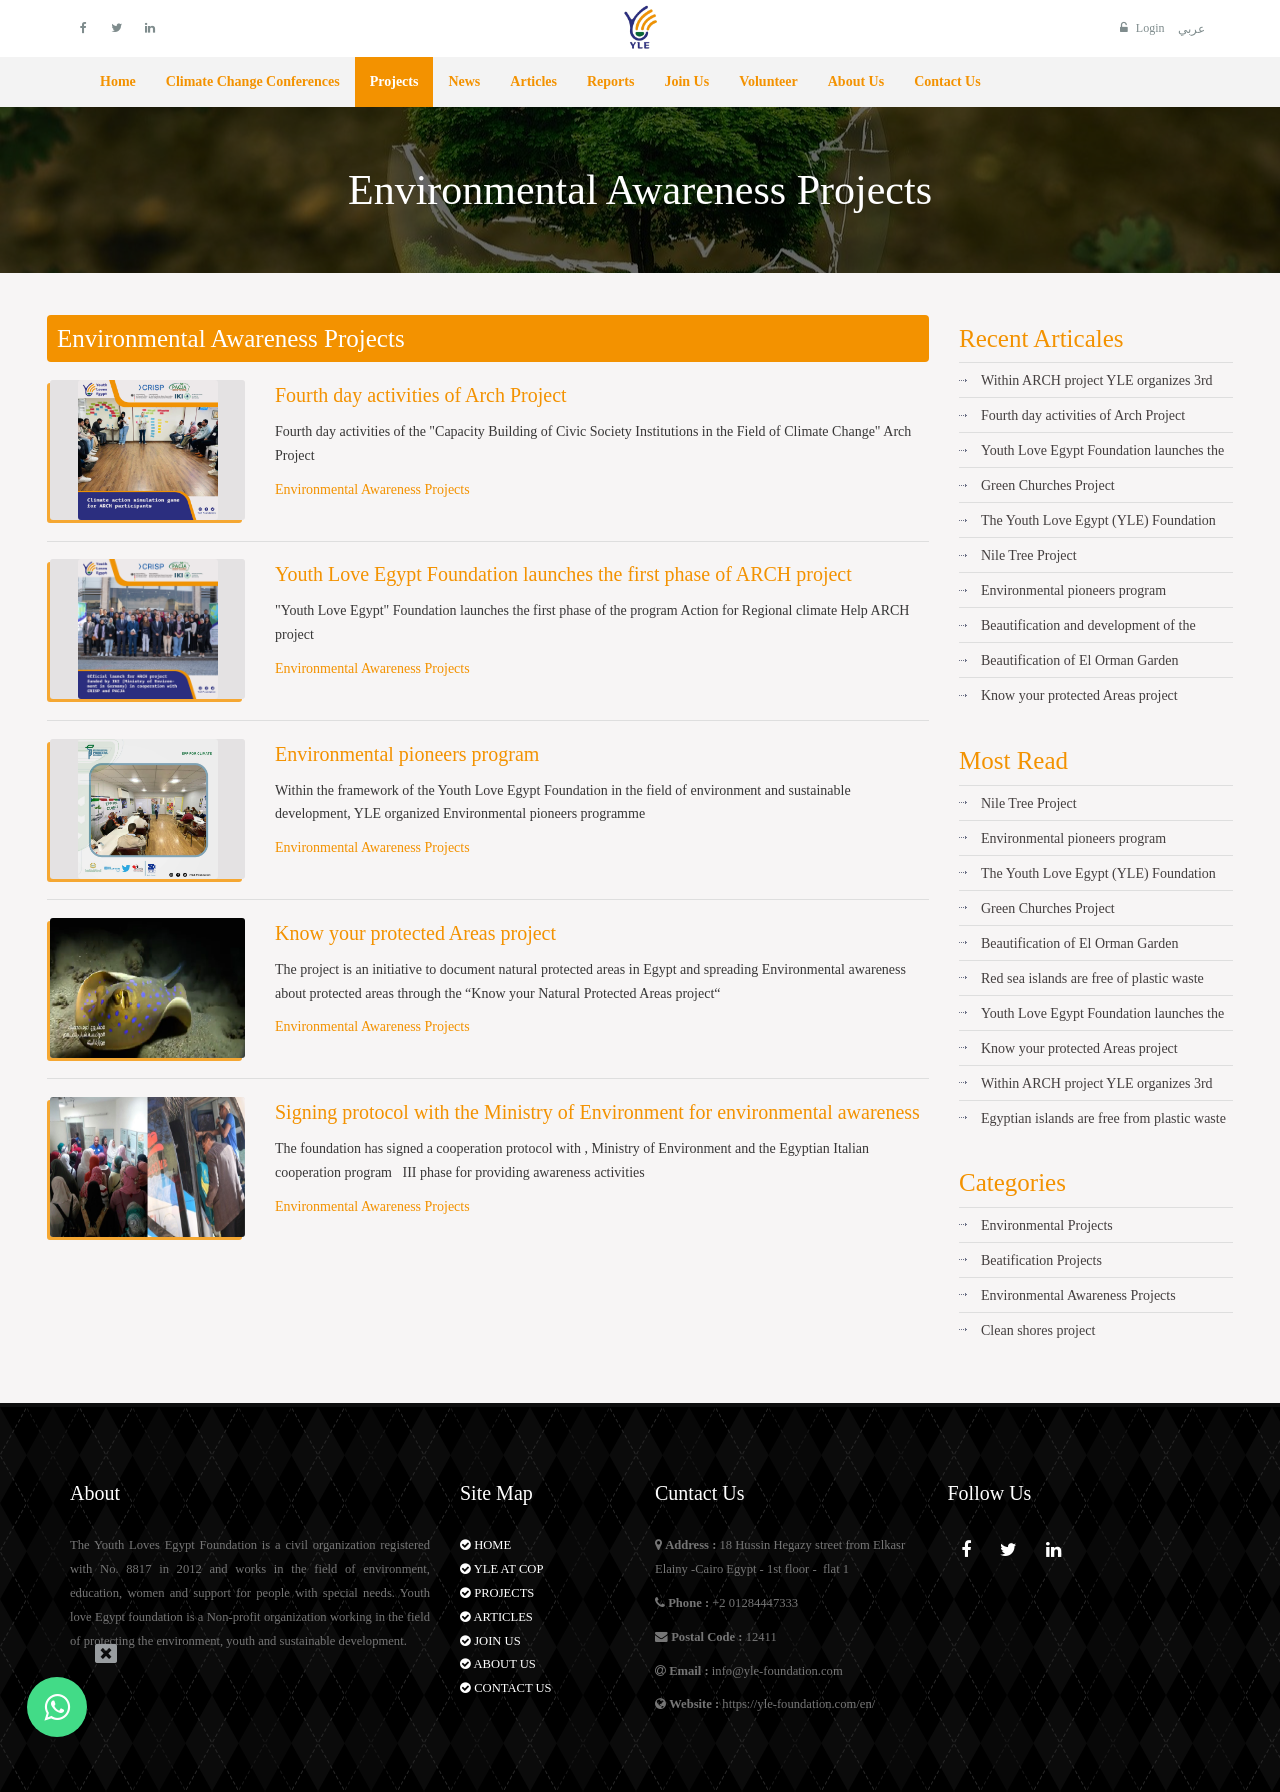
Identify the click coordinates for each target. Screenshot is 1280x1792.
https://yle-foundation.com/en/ (798, 1704)
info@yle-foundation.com (777, 1671)
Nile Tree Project (1029, 555)
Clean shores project (1038, 1330)
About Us (856, 81)
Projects (394, 81)
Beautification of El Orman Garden (1079, 660)
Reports (610, 81)
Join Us (686, 81)
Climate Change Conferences (253, 81)
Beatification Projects (1041, 1260)
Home (118, 81)
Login (1140, 28)
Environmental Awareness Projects (372, 489)
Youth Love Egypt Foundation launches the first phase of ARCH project (563, 574)
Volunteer (768, 81)
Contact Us (947, 81)
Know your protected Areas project (415, 933)
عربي (1191, 29)
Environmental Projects (1047, 1225)
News (464, 81)
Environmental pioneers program (407, 754)
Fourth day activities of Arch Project (421, 395)
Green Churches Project (1048, 485)
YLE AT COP (501, 1569)
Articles (533, 81)
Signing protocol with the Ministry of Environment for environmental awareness (597, 1112)
